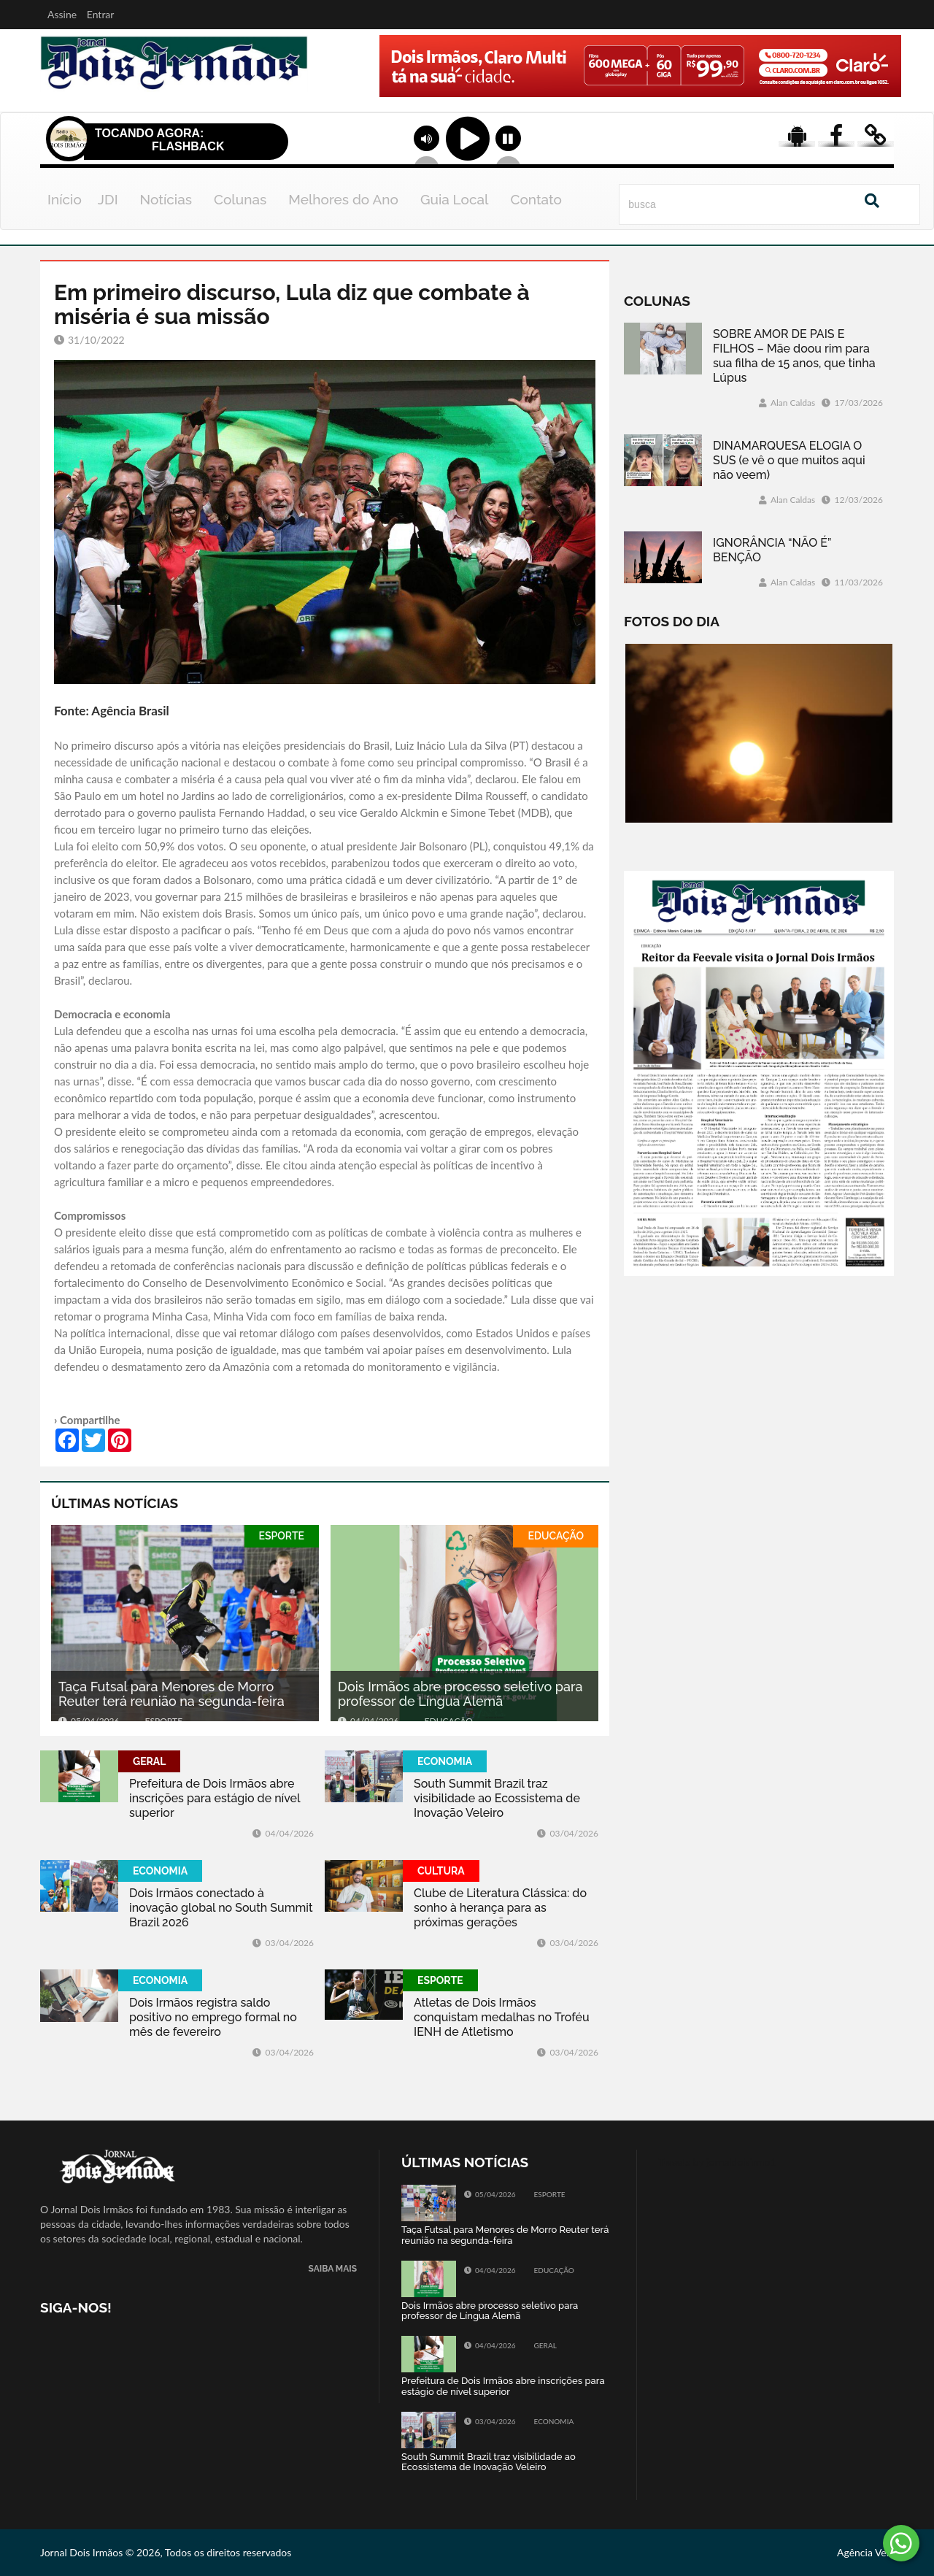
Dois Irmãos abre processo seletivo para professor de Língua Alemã (460, 1694)
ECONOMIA (444, 1761)
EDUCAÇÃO (556, 1536)
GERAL (149, 1761)
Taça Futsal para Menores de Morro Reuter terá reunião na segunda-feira (171, 1694)
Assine (62, 14)
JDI (108, 199)
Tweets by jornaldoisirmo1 (717, 2162)
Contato (536, 199)
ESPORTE (281, 1536)
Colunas (240, 199)
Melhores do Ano (343, 199)
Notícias (166, 199)
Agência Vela (865, 2552)
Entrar (101, 14)
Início (64, 199)
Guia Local (454, 199)
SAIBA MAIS (333, 2269)
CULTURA (441, 1871)
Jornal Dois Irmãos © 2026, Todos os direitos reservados (165, 2552)
